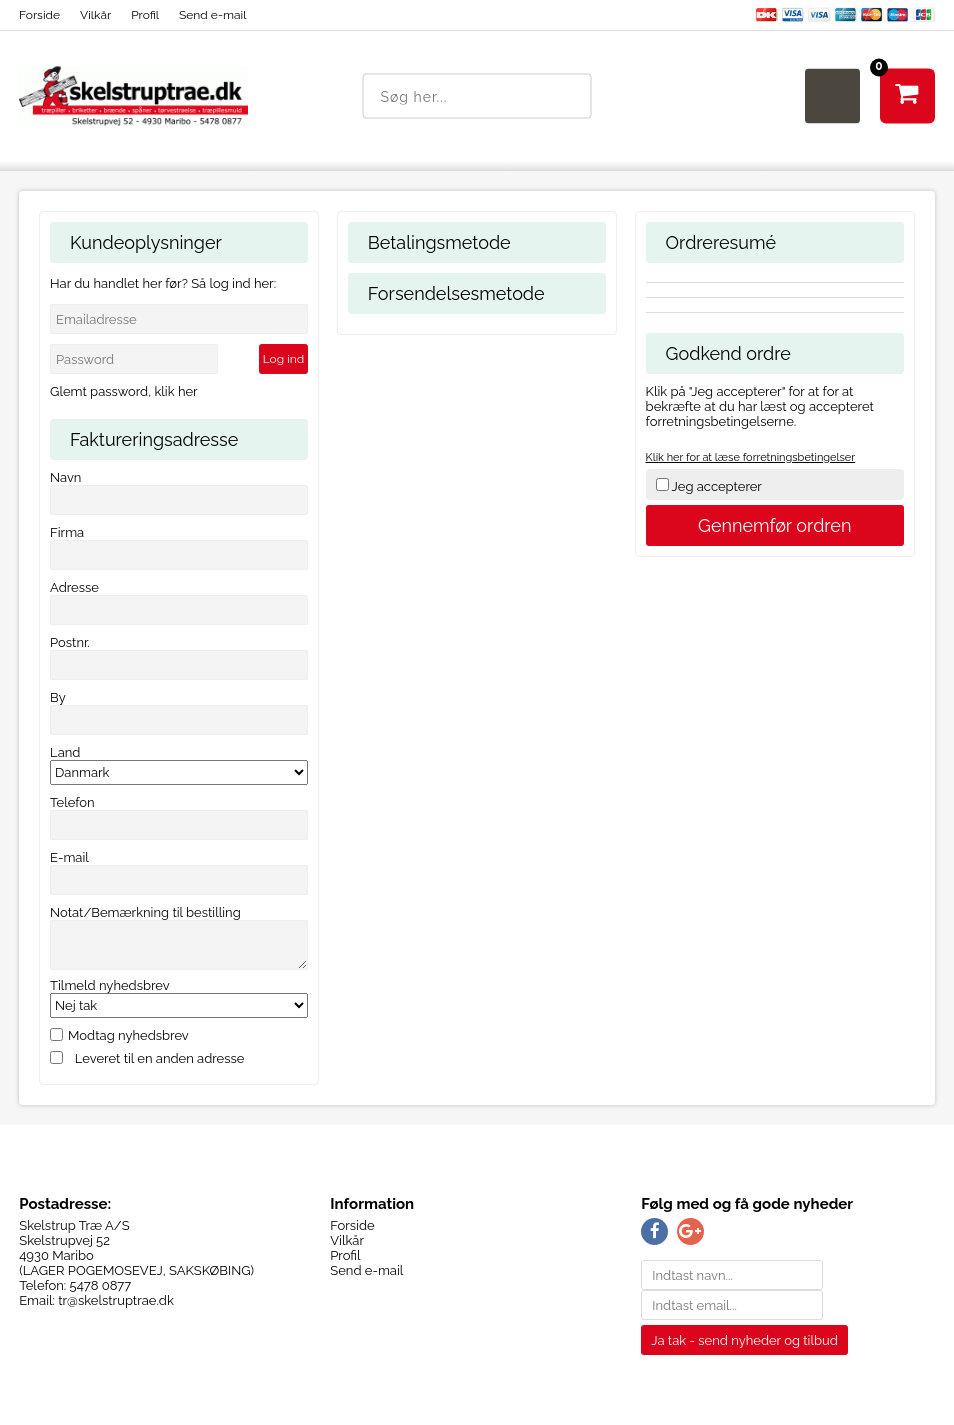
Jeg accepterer (717, 486)
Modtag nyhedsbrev (128, 1035)
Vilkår (95, 15)
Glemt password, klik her (124, 391)
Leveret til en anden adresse (160, 1058)
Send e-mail (212, 15)
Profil (145, 15)
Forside (39, 15)
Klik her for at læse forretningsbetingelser (751, 457)
